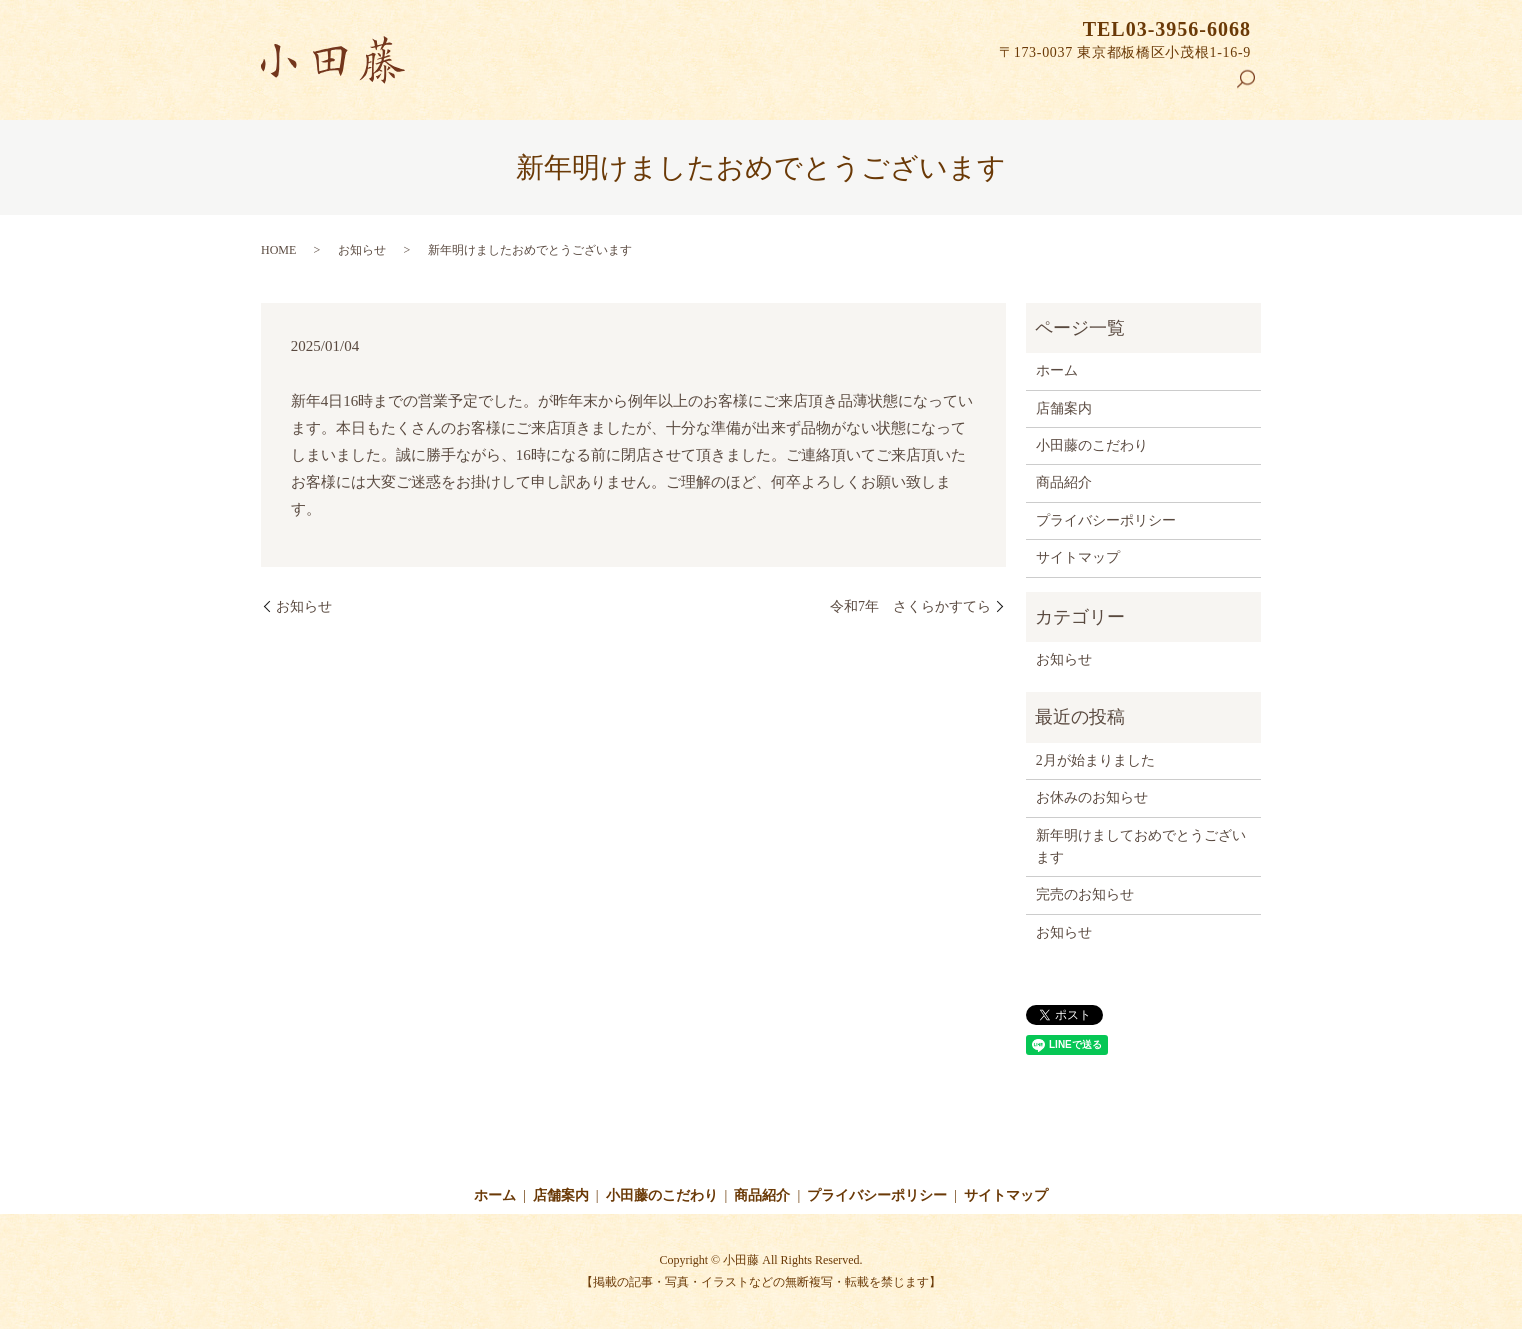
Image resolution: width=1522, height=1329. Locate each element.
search (1254, 88)
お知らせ (362, 250)
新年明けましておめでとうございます (1141, 846)
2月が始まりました (1095, 760)
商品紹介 (1186, 85)
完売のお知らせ (1085, 894)
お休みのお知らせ (1092, 797)
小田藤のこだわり (1065, 85)
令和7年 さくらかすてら (910, 606)
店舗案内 (943, 85)
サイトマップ (1078, 557)
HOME (278, 250)
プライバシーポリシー (1106, 520)
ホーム (861, 85)
